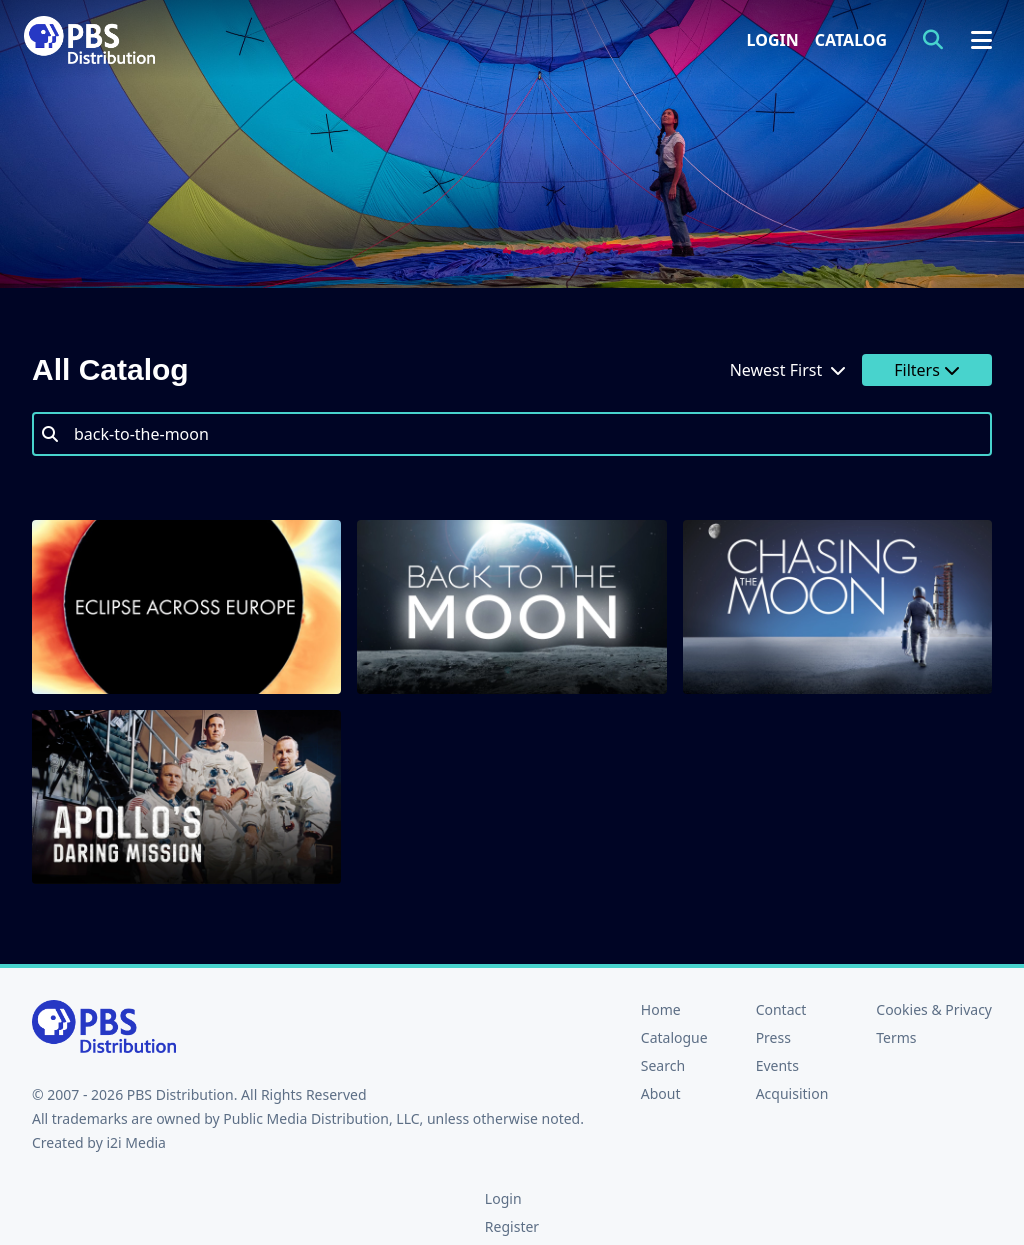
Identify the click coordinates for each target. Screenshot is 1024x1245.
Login (773, 40)
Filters (927, 370)
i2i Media (136, 1142)
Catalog (851, 40)
